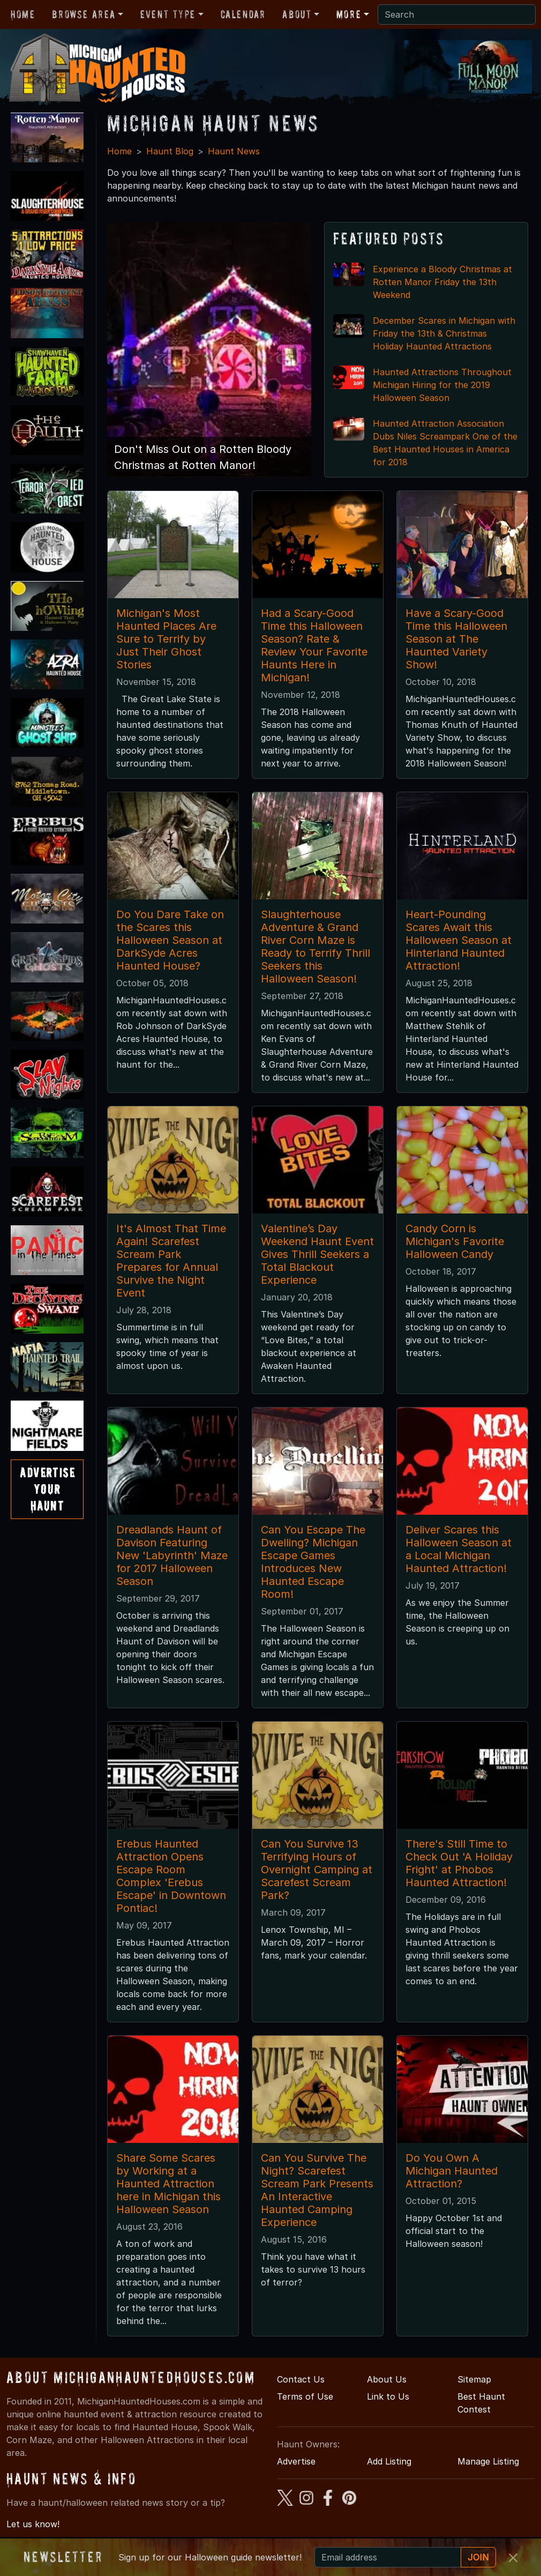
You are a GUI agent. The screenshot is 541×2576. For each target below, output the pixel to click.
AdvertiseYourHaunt (47, 1489)
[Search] (457, 14)
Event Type (168, 14)
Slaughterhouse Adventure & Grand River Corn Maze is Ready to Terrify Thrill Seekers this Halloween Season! (315, 946)
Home (23, 14)
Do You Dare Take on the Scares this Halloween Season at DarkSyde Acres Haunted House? (170, 940)
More (348, 14)
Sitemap (474, 2379)
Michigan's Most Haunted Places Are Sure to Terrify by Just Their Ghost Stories (166, 639)
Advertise (296, 2461)
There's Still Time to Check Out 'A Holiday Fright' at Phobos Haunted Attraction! (459, 1863)
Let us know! (32, 2524)
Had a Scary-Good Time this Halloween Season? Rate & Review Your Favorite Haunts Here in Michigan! (314, 645)
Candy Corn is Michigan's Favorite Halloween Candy (454, 1241)
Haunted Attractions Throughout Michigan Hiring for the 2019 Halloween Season (442, 385)
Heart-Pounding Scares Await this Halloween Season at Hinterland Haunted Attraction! (458, 940)
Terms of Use (305, 2396)
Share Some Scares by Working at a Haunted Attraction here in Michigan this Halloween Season (168, 2183)
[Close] (513, 2557)
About (296, 14)
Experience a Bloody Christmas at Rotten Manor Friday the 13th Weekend (442, 282)
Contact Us (301, 2379)
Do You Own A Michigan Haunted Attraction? (451, 2170)
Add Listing (389, 2461)
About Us (387, 2379)
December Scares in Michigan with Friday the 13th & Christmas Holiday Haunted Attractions (444, 333)
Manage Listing (488, 2461)
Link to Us (388, 2396)
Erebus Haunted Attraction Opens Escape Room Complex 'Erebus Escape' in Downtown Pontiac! (171, 1876)
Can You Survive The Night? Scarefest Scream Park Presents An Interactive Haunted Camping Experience (317, 2190)
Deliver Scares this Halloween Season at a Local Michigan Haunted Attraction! (458, 1549)
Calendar (243, 14)
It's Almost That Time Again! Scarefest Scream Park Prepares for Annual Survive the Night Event (171, 1260)
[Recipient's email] (387, 2557)
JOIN (478, 2557)
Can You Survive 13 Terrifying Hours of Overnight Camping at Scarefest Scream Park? (316, 1869)
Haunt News (234, 151)
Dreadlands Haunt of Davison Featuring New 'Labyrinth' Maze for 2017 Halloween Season (172, 1555)
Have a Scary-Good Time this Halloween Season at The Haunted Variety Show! (456, 639)
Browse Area (83, 14)
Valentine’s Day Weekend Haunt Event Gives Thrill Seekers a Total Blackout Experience (317, 1254)
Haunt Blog (169, 151)
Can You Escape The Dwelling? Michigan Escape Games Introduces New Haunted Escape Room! (313, 1561)
